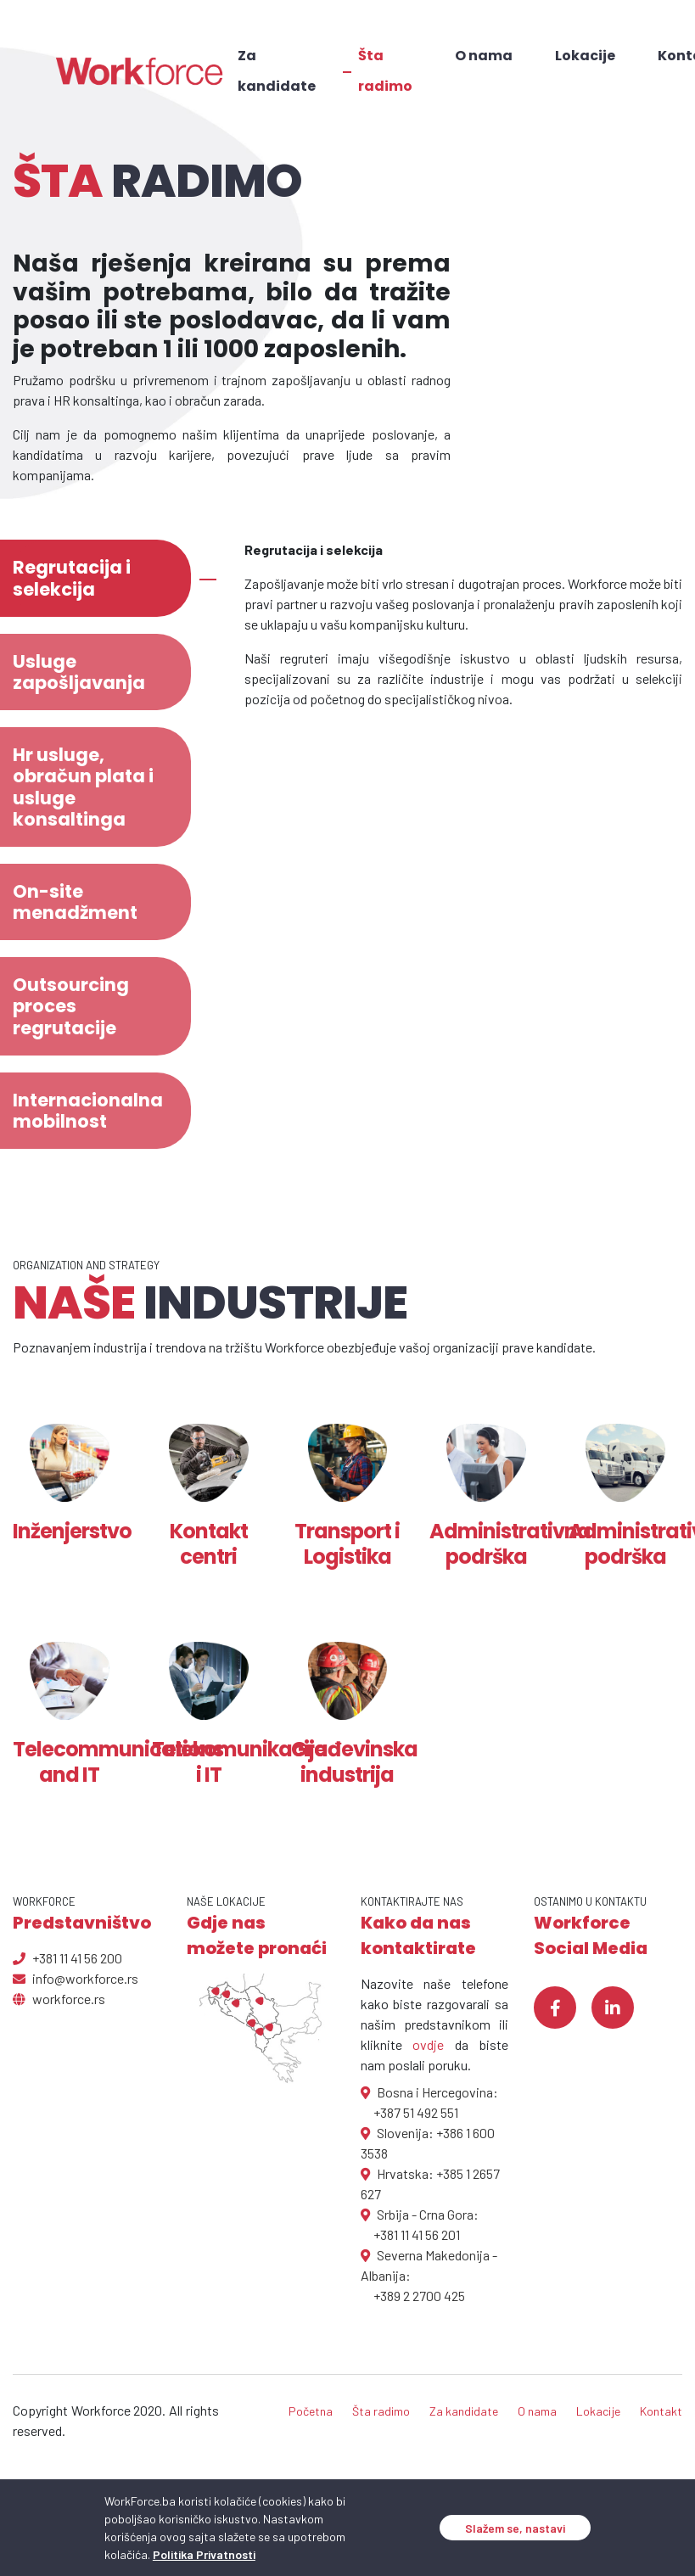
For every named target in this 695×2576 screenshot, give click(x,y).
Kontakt (661, 2411)
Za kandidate (277, 71)
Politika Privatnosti (204, 2554)
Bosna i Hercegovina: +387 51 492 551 (429, 2102)
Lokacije (585, 55)
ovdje (428, 2044)
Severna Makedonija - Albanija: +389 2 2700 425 (429, 2275)
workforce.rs (59, 1999)
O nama (484, 55)
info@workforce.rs (75, 1978)
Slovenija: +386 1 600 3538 (428, 2143)
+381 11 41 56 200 (67, 1958)
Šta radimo (385, 71)
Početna (311, 2411)
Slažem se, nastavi (515, 2528)
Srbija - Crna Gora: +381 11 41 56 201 (420, 2224)
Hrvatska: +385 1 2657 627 (430, 2183)
